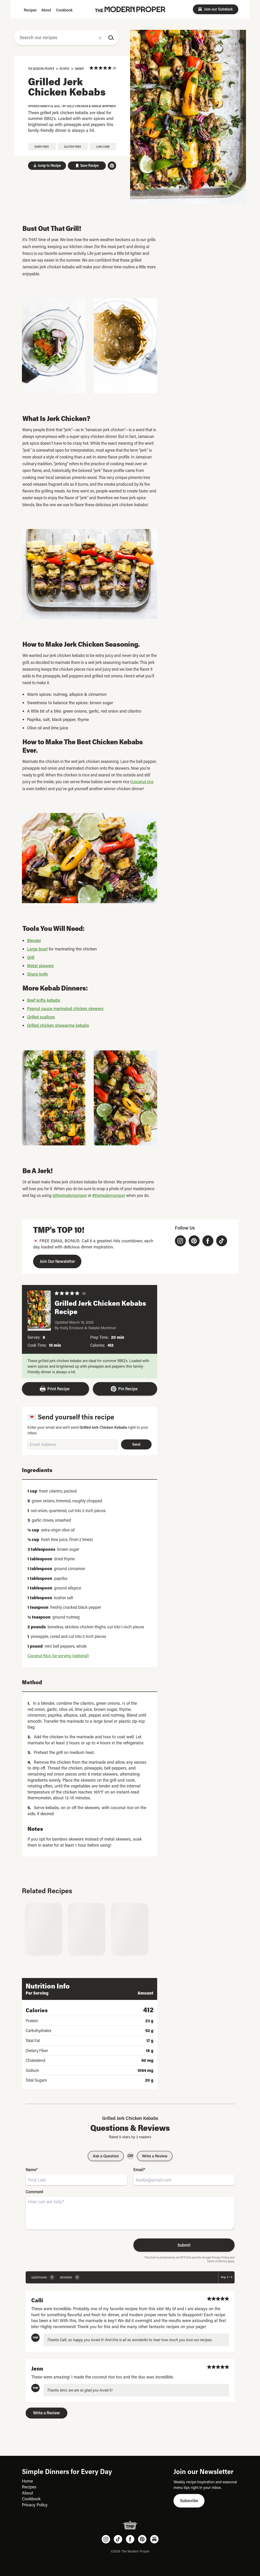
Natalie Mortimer (104, 106)
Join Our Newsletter (57, 1261)
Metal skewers (40, 965)
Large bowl (37, 949)
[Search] (66, 37)
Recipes (30, 9)
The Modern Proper (41, 69)
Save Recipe (87, 165)
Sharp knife (37, 974)
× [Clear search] (100, 37)
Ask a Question (106, 2155)
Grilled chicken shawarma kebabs (58, 1025)
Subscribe (189, 2500)
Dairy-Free (42, 146)
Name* (32, 2169)
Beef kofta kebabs (43, 1000)
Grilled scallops (41, 1017)
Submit (184, 2245)
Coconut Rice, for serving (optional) (58, 1655)
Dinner (79, 69)
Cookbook (64, 9)
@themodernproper (69, 1195)
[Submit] (111, 37)
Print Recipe (55, 1388)
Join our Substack (215, 9)
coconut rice (142, 781)
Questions (42, 2277)
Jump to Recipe (47, 165)
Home (27, 2481)
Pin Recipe (125, 1388)
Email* (139, 2169)
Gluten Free (72, 146)
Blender (34, 940)
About (46, 9)
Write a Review (154, 2155)
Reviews (70, 2277)
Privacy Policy (220, 2257)
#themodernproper (108, 1195)
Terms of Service (217, 2261)
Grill (30, 957)
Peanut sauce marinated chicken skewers (65, 1008)
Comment (34, 2191)
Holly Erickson (77, 106)
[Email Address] (72, 1444)
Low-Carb (102, 146)
